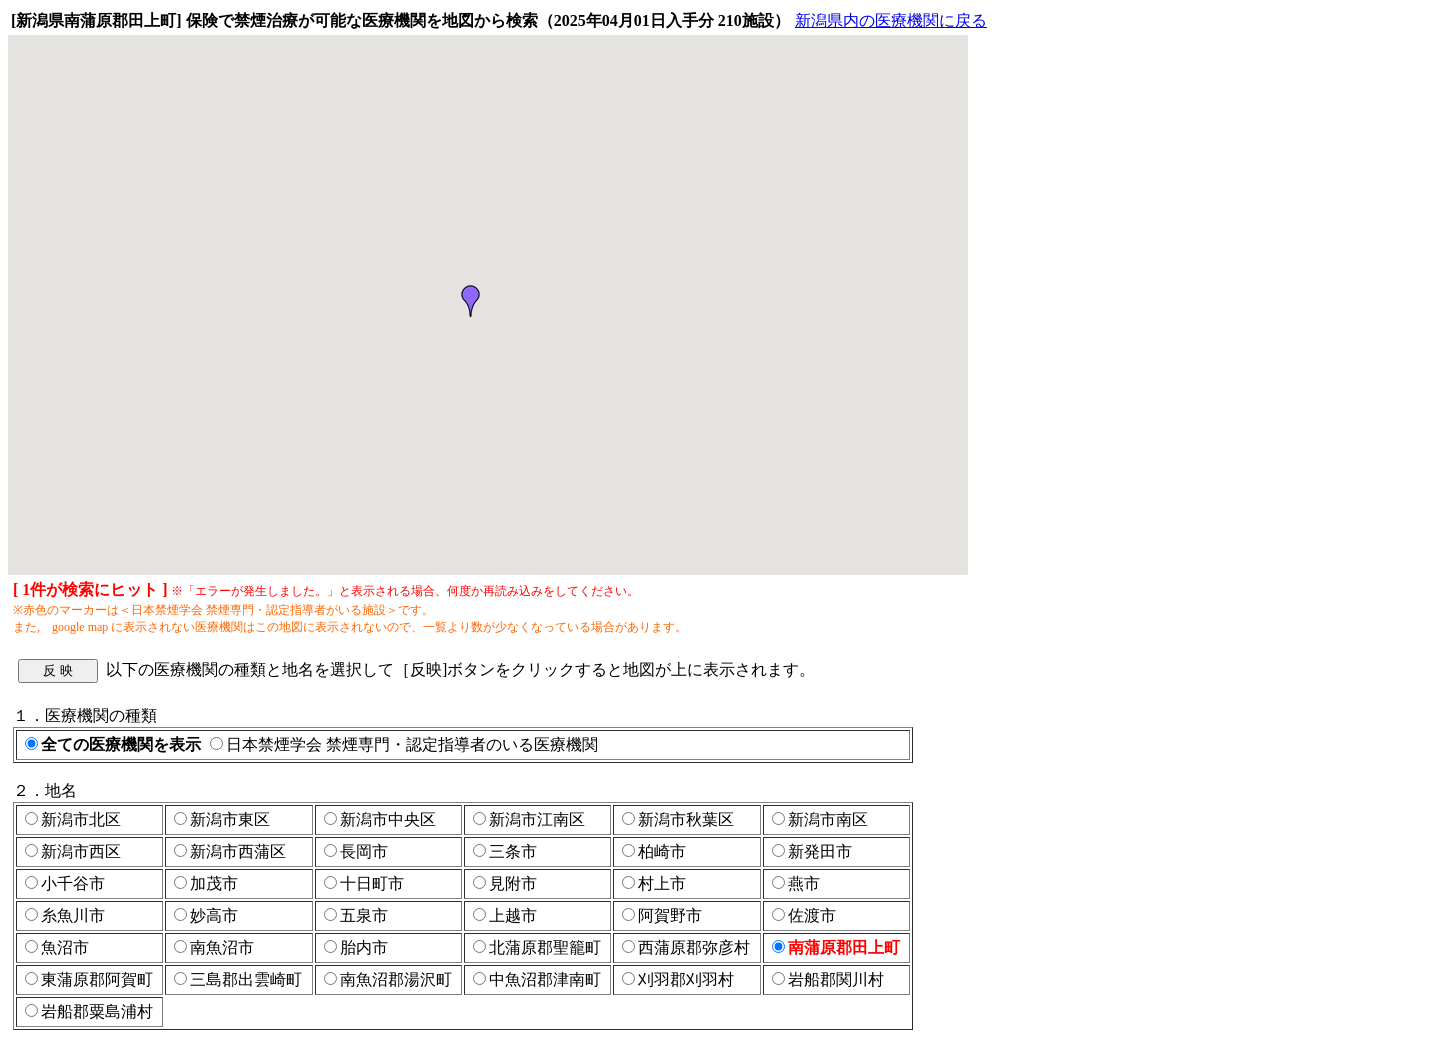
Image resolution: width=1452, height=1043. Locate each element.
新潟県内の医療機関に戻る (891, 20)
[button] (471, 301)
